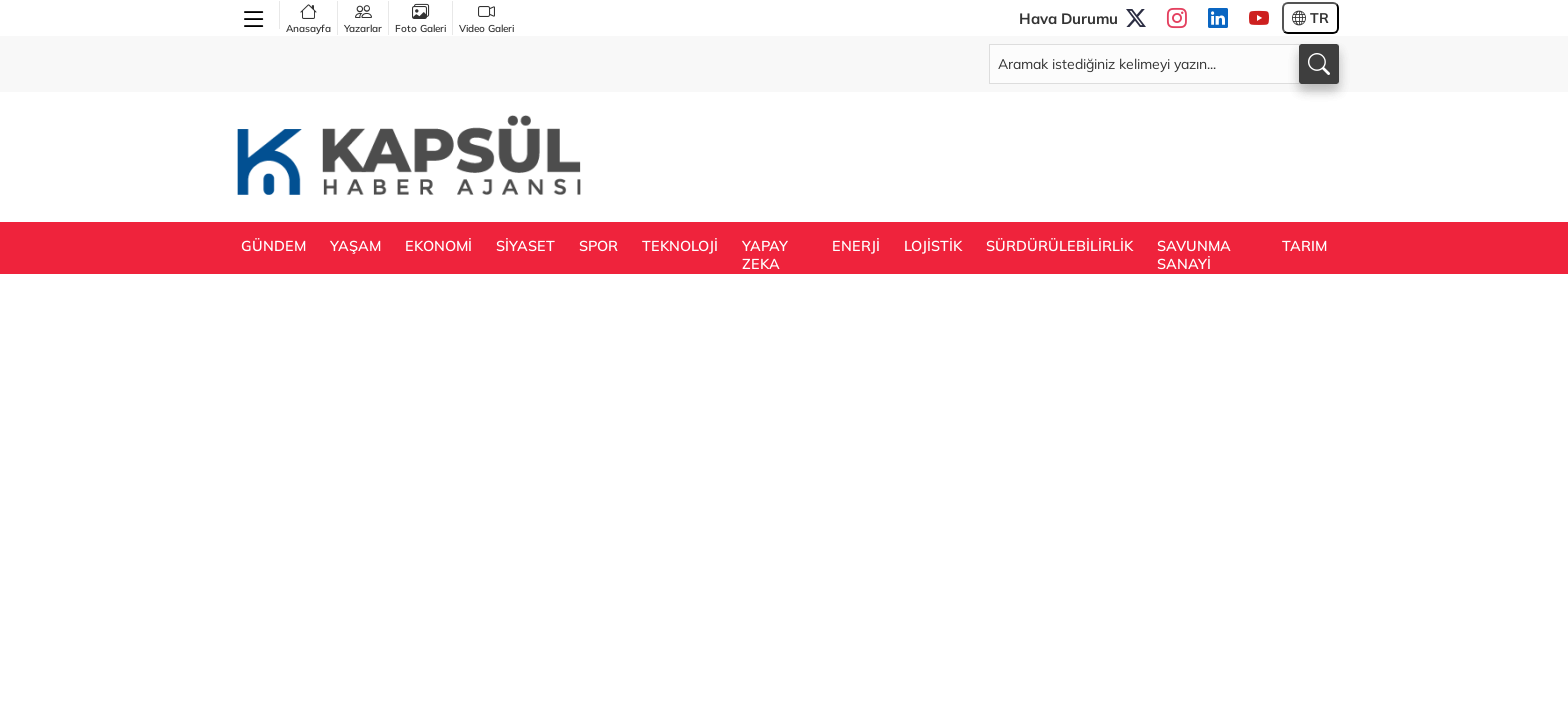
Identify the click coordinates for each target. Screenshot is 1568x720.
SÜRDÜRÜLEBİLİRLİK (1059, 246)
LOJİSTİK (933, 246)
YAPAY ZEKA (765, 255)
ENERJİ (856, 246)
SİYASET (525, 246)
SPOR (598, 246)
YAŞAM (355, 246)
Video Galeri (486, 18)
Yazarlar (363, 18)
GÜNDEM (273, 246)
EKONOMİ (438, 246)
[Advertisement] (975, 155)
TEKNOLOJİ (680, 246)
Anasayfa (308, 18)
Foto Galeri (420, 18)
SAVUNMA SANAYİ (1194, 255)
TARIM (1304, 246)
